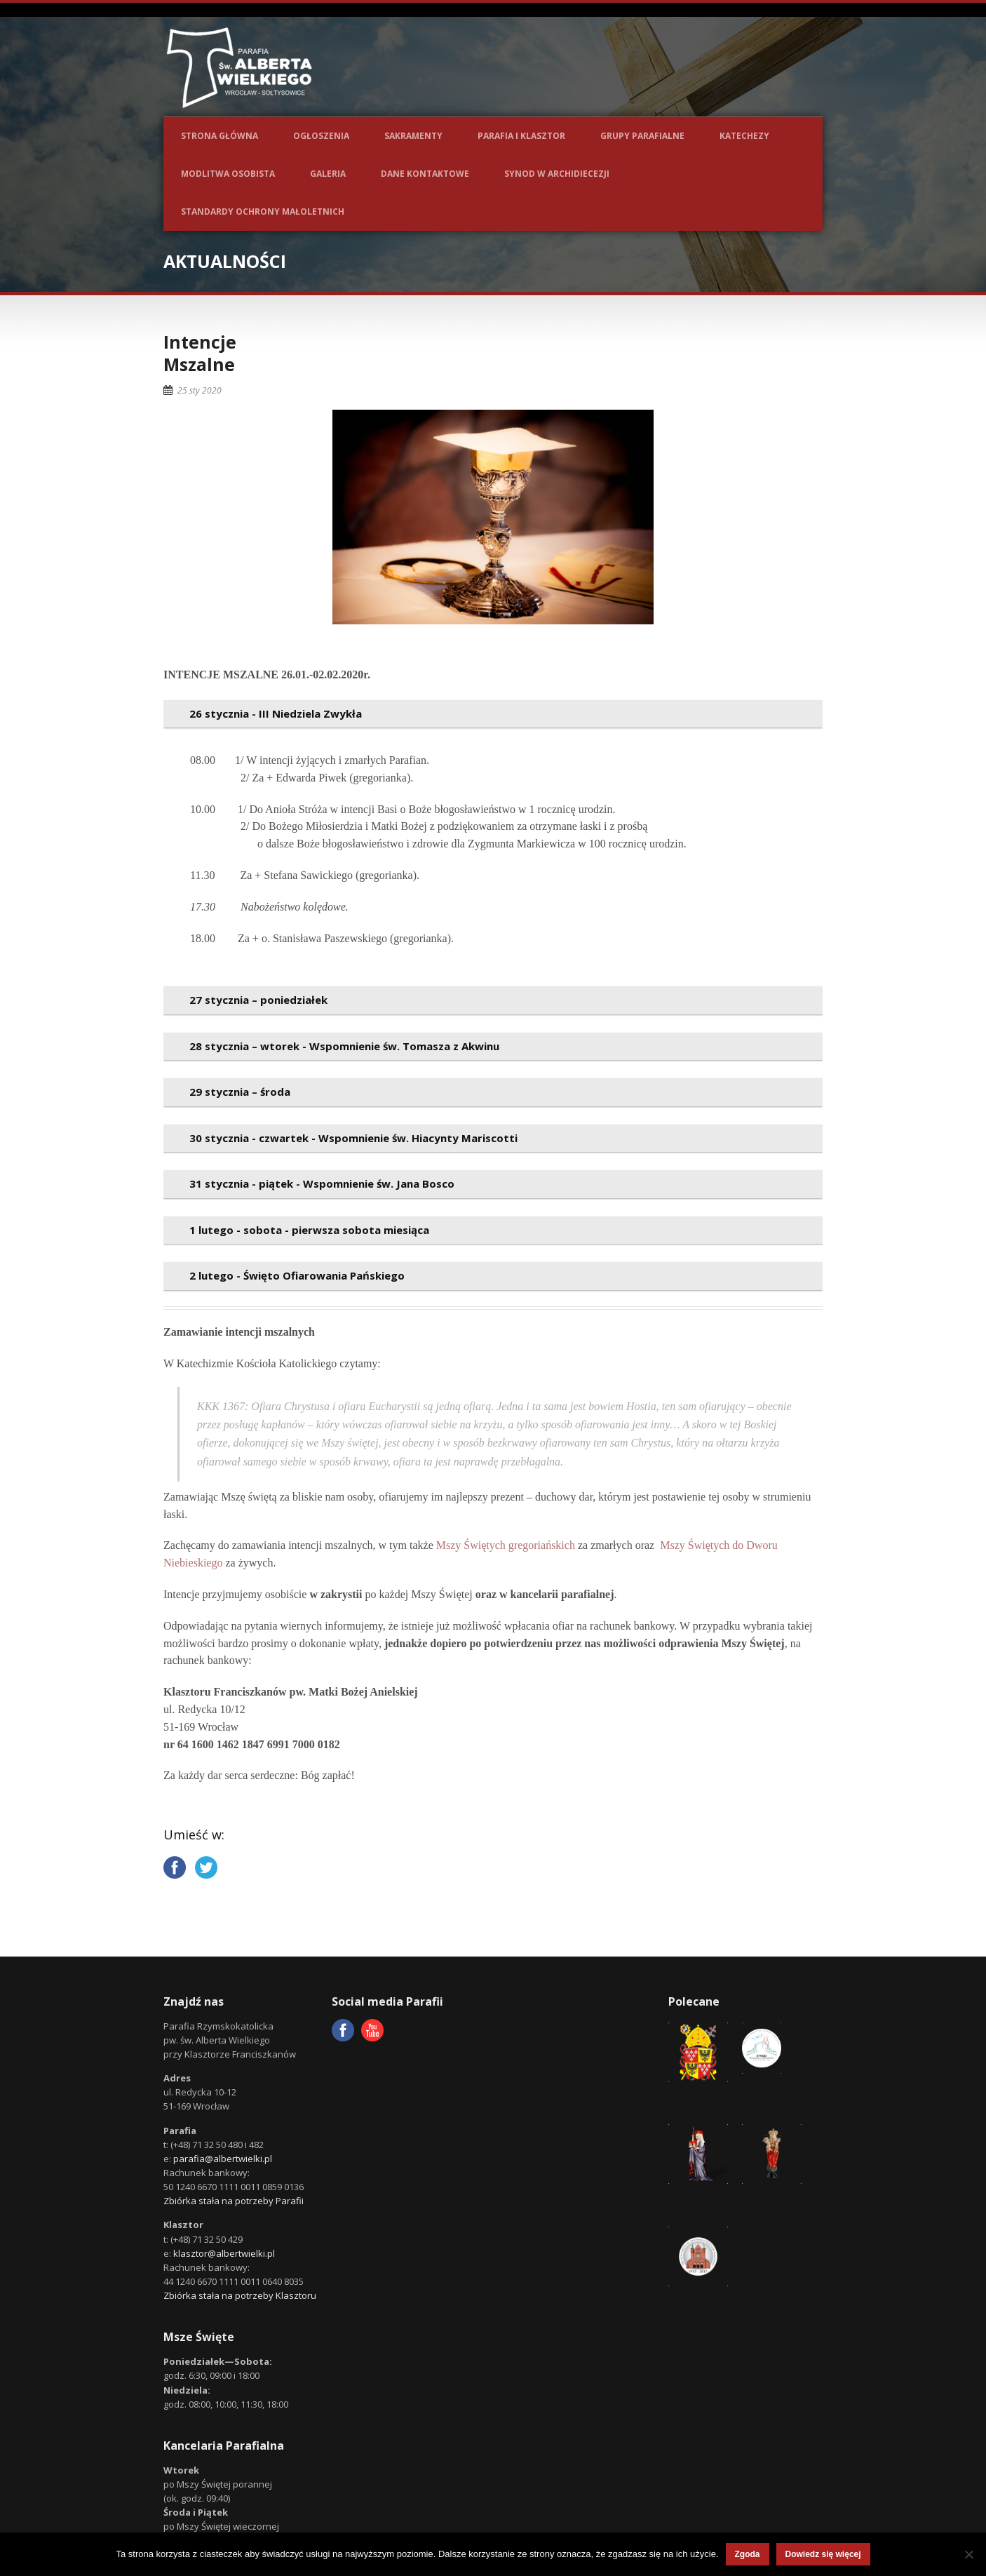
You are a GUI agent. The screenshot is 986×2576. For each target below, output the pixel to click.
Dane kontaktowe (425, 174)
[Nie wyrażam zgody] (968, 2554)
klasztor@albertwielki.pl (224, 2253)
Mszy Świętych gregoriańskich (505, 1545)
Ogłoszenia (321, 136)
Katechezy (744, 136)
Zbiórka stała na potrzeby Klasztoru (239, 2295)
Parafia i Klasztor (521, 136)
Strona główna (219, 136)
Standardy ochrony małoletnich (262, 211)
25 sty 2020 (199, 390)
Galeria (328, 174)
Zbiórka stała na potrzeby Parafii (233, 2200)
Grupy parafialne (642, 136)
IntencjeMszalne (199, 353)
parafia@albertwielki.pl (222, 2158)
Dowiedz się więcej (823, 2554)
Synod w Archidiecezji (556, 174)
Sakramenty (413, 136)
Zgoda (747, 2554)
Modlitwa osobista (228, 174)
